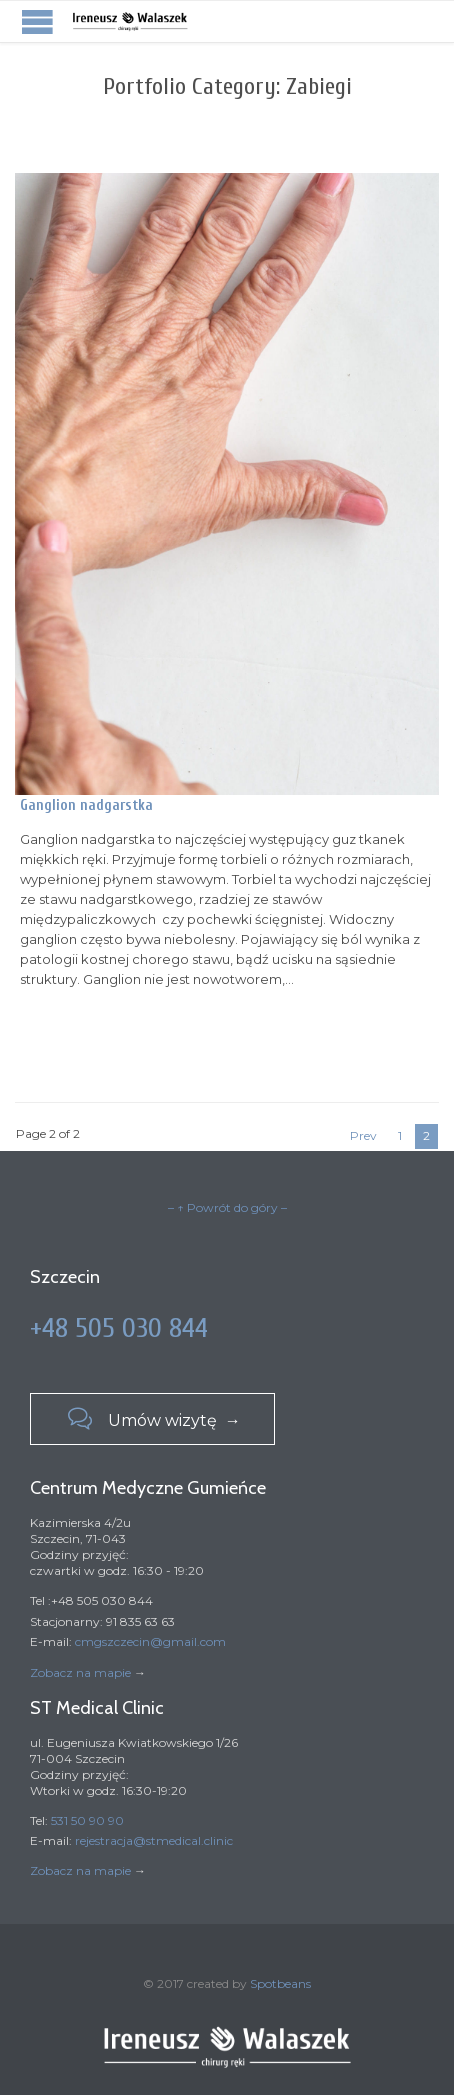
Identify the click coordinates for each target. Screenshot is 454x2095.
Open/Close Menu (37, 21)
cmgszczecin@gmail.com (150, 1641)
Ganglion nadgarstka (86, 805)
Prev (363, 1135)
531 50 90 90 (87, 1820)
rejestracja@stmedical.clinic (154, 1840)
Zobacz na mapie (80, 1672)
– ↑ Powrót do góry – (227, 1207)
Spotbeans (280, 1983)
